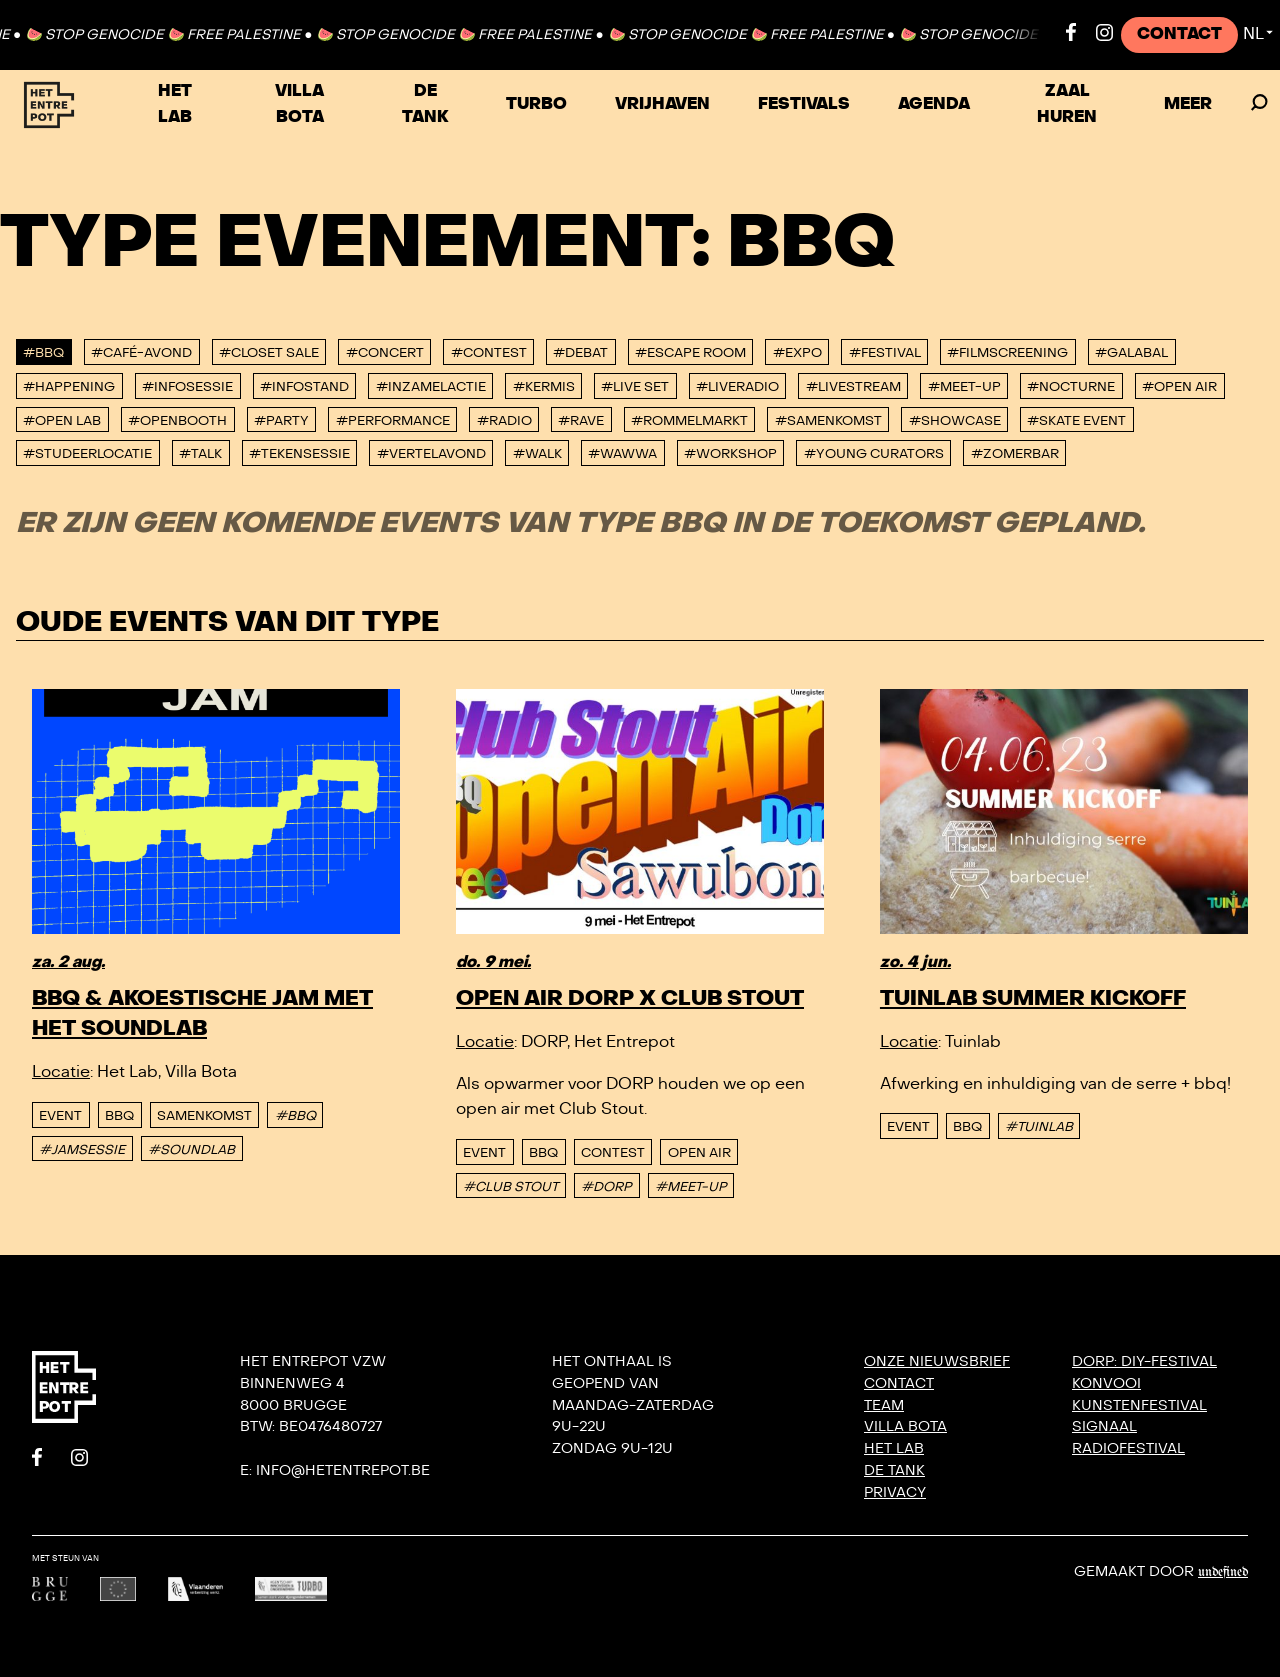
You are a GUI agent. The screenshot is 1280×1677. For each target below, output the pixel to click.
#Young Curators (874, 454)
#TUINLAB (1039, 1127)
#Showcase (955, 421)
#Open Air (1179, 387)
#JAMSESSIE (82, 1150)
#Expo (797, 353)
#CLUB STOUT (510, 1187)
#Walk (537, 454)
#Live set (635, 387)
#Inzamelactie (431, 387)
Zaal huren (1067, 104)
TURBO (536, 104)
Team (884, 1405)
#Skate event (1076, 421)
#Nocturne (1071, 387)
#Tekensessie (299, 454)
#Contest (489, 353)
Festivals (804, 104)
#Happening (69, 387)
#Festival (885, 353)
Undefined (1223, 1572)
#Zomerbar (1015, 454)
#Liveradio (737, 387)
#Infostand (304, 387)
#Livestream (853, 387)
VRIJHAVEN (662, 104)
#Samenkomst (828, 421)
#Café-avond (141, 353)
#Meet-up (964, 387)
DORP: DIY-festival (1144, 1361)
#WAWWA (622, 454)
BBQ (119, 1116)
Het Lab (175, 104)
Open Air (699, 1153)
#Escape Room (690, 353)
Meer (1188, 104)
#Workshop (730, 454)
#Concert (385, 353)
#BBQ (43, 353)
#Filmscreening (1007, 353)
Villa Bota (299, 104)
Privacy (895, 1492)
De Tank (425, 104)
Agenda (934, 104)
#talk (200, 454)
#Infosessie (187, 387)
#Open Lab (62, 421)
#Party (281, 421)
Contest (613, 1153)
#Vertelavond (431, 454)
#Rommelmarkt (689, 421)
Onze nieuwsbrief (937, 1361)
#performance (393, 421)
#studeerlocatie (87, 454)
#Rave (581, 421)
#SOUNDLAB (191, 1150)
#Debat (580, 353)
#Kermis (544, 387)
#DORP (606, 1187)
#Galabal (1131, 353)
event (60, 1116)
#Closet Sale (269, 353)
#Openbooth (177, 421)
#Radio (504, 421)
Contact (1179, 34)
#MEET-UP (691, 1187)
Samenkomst (204, 1116)
